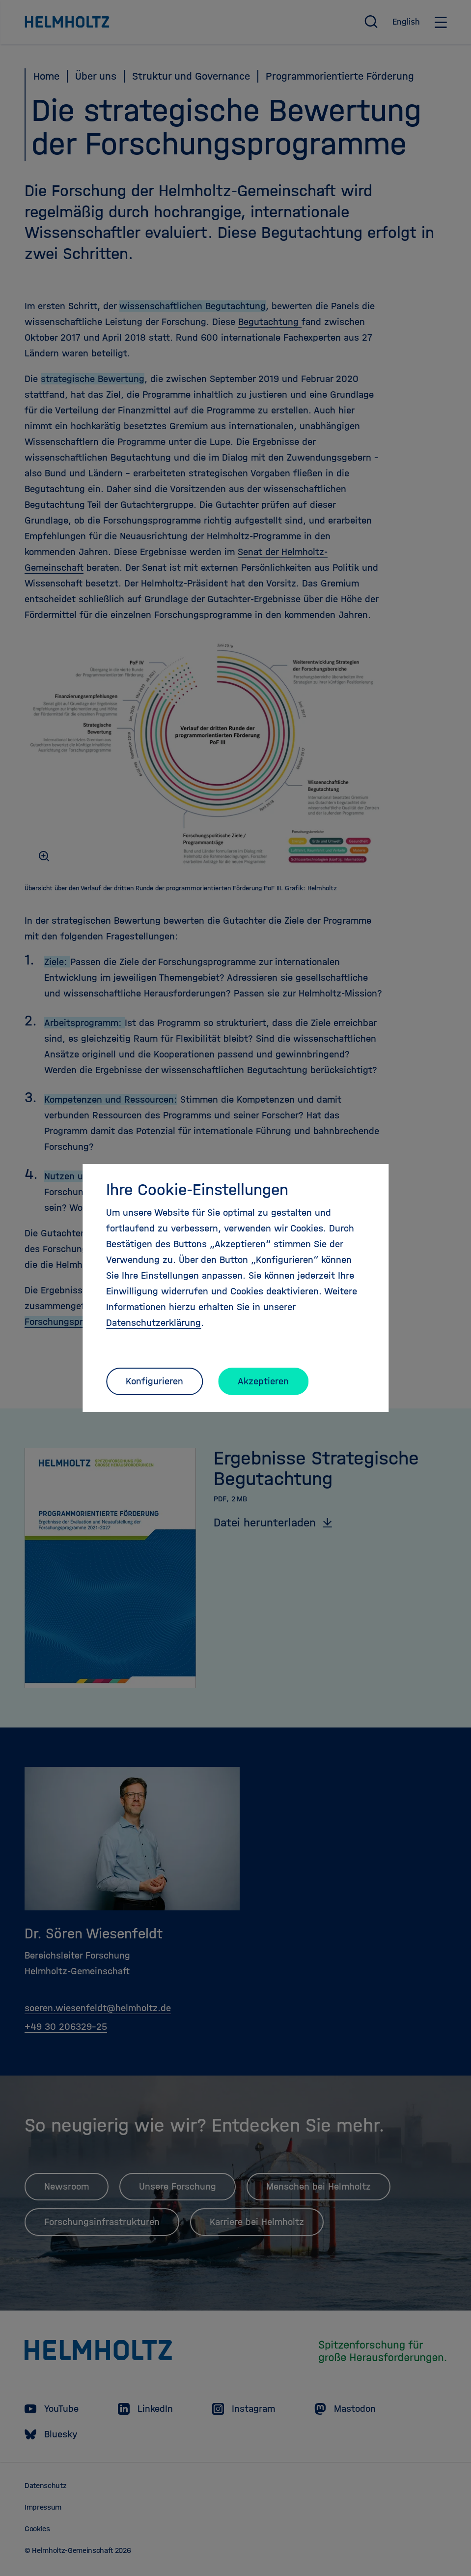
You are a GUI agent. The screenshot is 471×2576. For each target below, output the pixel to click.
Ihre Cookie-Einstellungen (197, 1190)
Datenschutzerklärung (153, 1322)
